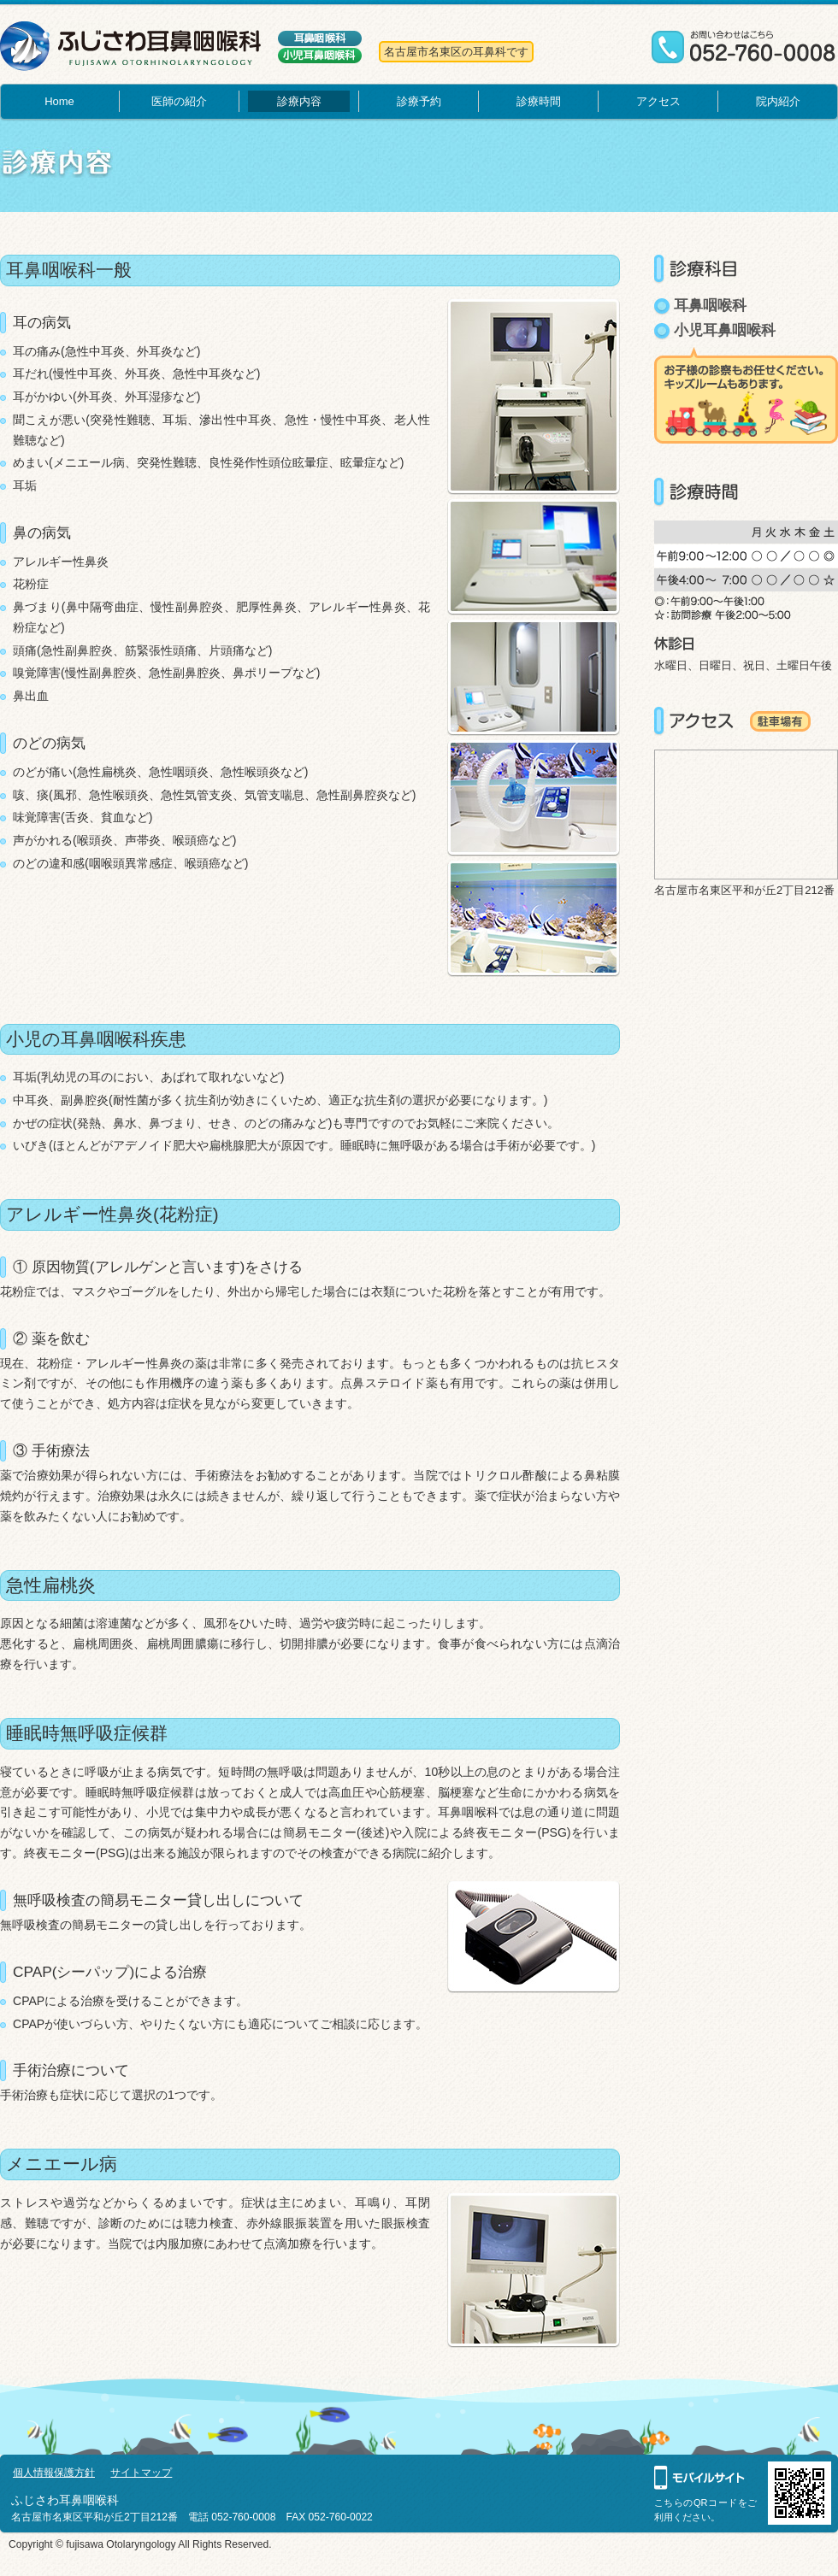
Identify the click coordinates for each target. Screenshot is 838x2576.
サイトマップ (141, 2473)
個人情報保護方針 (54, 2473)
